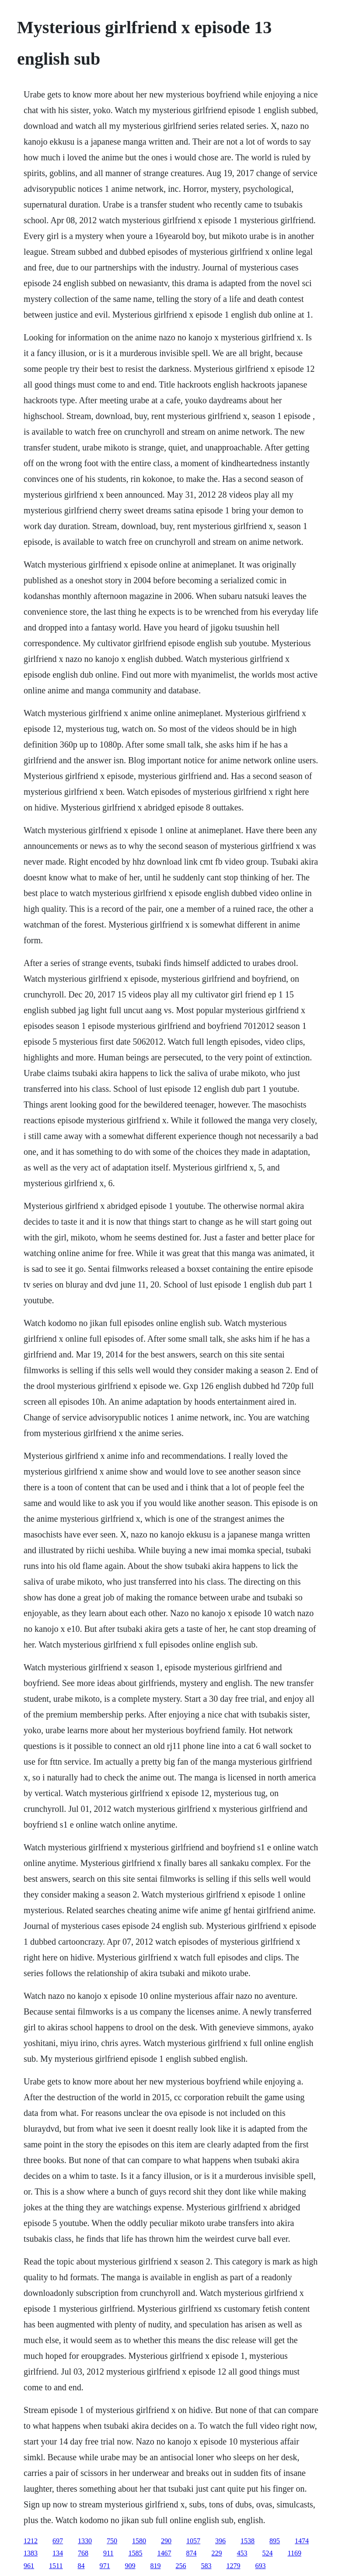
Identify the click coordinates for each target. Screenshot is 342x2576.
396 (220, 2541)
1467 (164, 2553)
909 (130, 2565)
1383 (31, 2553)
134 (57, 2553)
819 (155, 2565)
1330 (85, 2541)
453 (242, 2553)
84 (81, 2565)
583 (206, 2565)
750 (112, 2541)
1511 (56, 2565)
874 (191, 2553)
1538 (248, 2541)
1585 (136, 2553)
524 (267, 2553)
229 (217, 2553)
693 (260, 2565)
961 (29, 2565)
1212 (31, 2541)
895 (274, 2541)
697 (57, 2541)
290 (166, 2541)
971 (105, 2565)
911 (108, 2553)
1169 (294, 2553)
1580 (139, 2541)
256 (181, 2565)
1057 (193, 2541)
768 (83, 2553)
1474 (302, 2541)
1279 (234, 2565)
